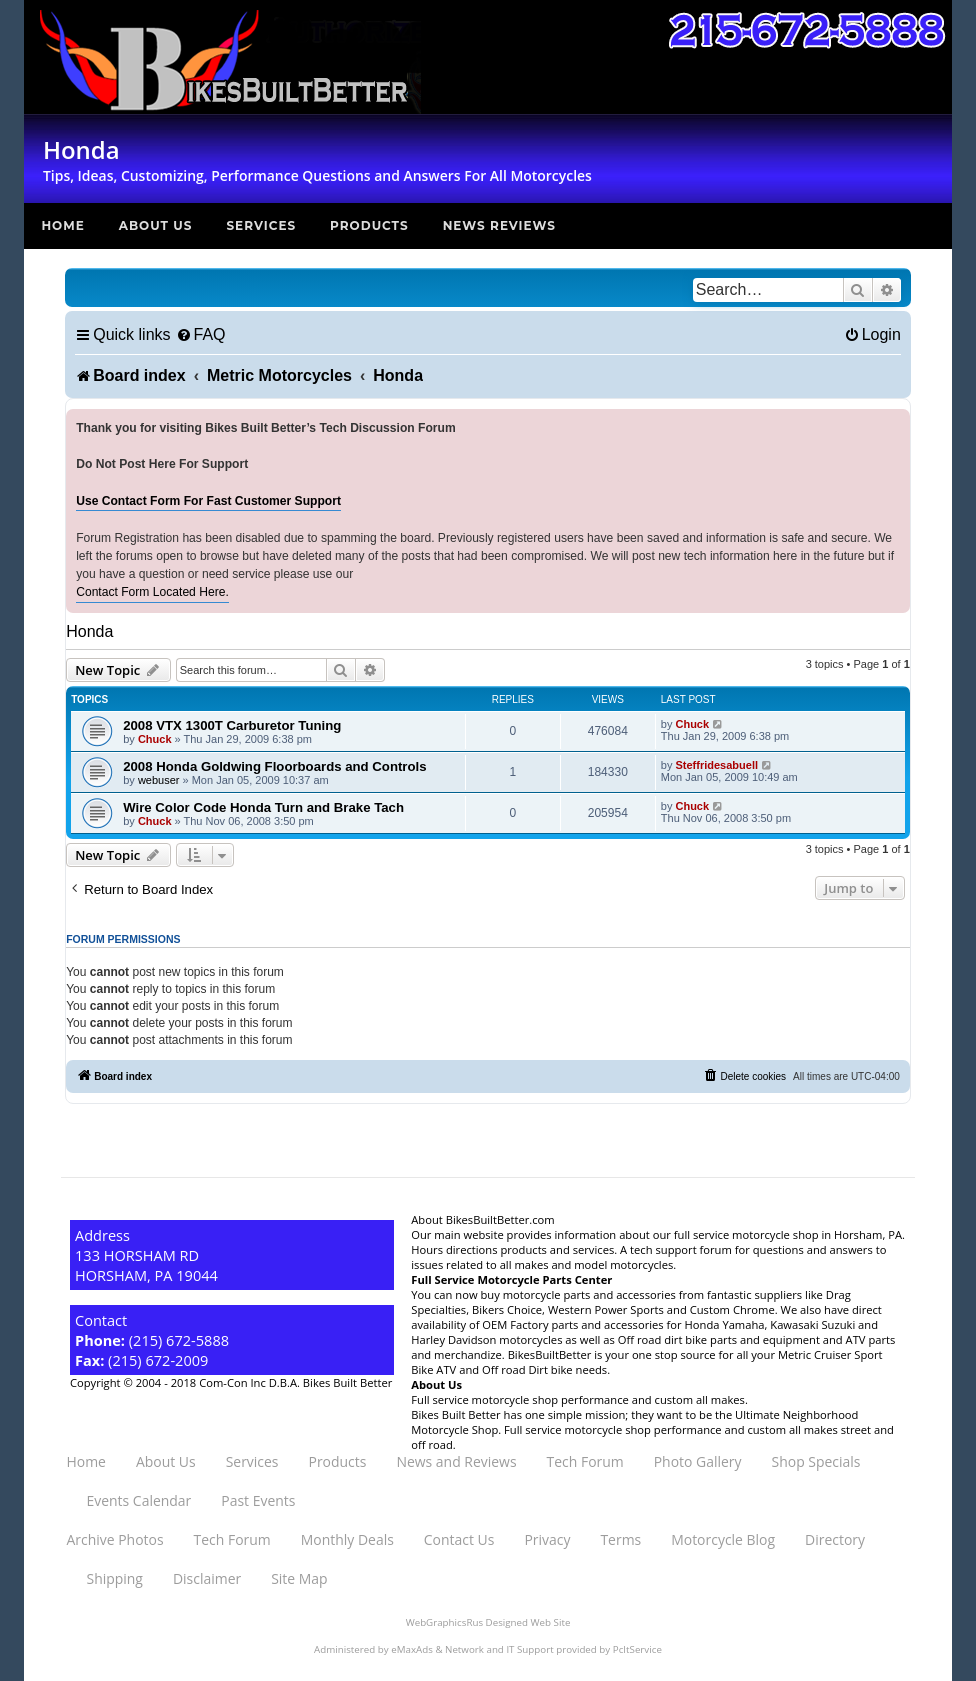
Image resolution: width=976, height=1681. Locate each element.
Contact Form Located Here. (152, 592)
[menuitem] (201, 334)
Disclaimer (207, 1578)
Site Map (299, 1578)
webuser (159, 780)
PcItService (637, 1649)
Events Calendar (138, 1500)
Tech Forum (585, 1461)
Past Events (258, 1500)
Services (261, 225)
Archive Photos (114, 1539)
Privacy (547, 1539)
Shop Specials (816, 1461)
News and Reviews (456, 1461)
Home (62, 225)
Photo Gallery (698, 1461)
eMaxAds (412, 1649)
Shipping (114, 1578)
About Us (156, 225)
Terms (620, 1539)
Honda (89, 631)
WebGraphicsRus (444, 1622)
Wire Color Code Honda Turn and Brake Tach (263, 807)
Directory (835, 1539)
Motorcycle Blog (723, 1539)
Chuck (155, 739)
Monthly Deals (347, 1539)
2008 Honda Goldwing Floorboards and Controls (274, 766)
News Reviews (499, 225)
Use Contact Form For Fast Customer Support (208, 501)
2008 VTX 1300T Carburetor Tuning (232, 725)
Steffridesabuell (716, 765)
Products (369, 225)
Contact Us (459, 1539)
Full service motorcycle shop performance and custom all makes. (579, 1399)
